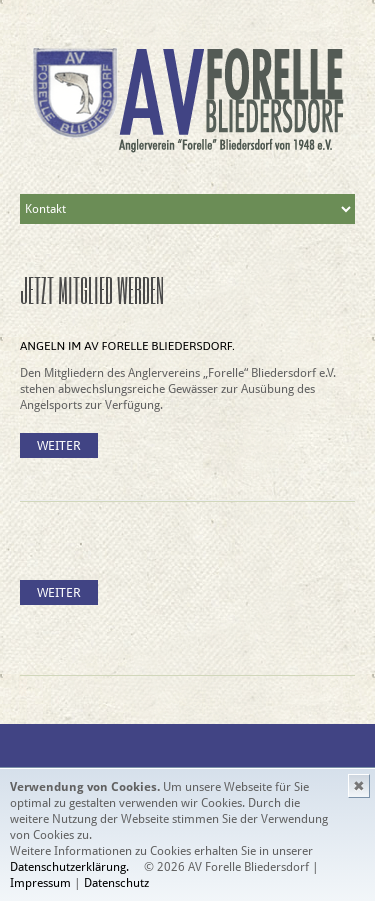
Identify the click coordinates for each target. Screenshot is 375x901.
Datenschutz (116, 883)
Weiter (59, 445)
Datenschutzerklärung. (69, 867)
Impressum (42, 883)
